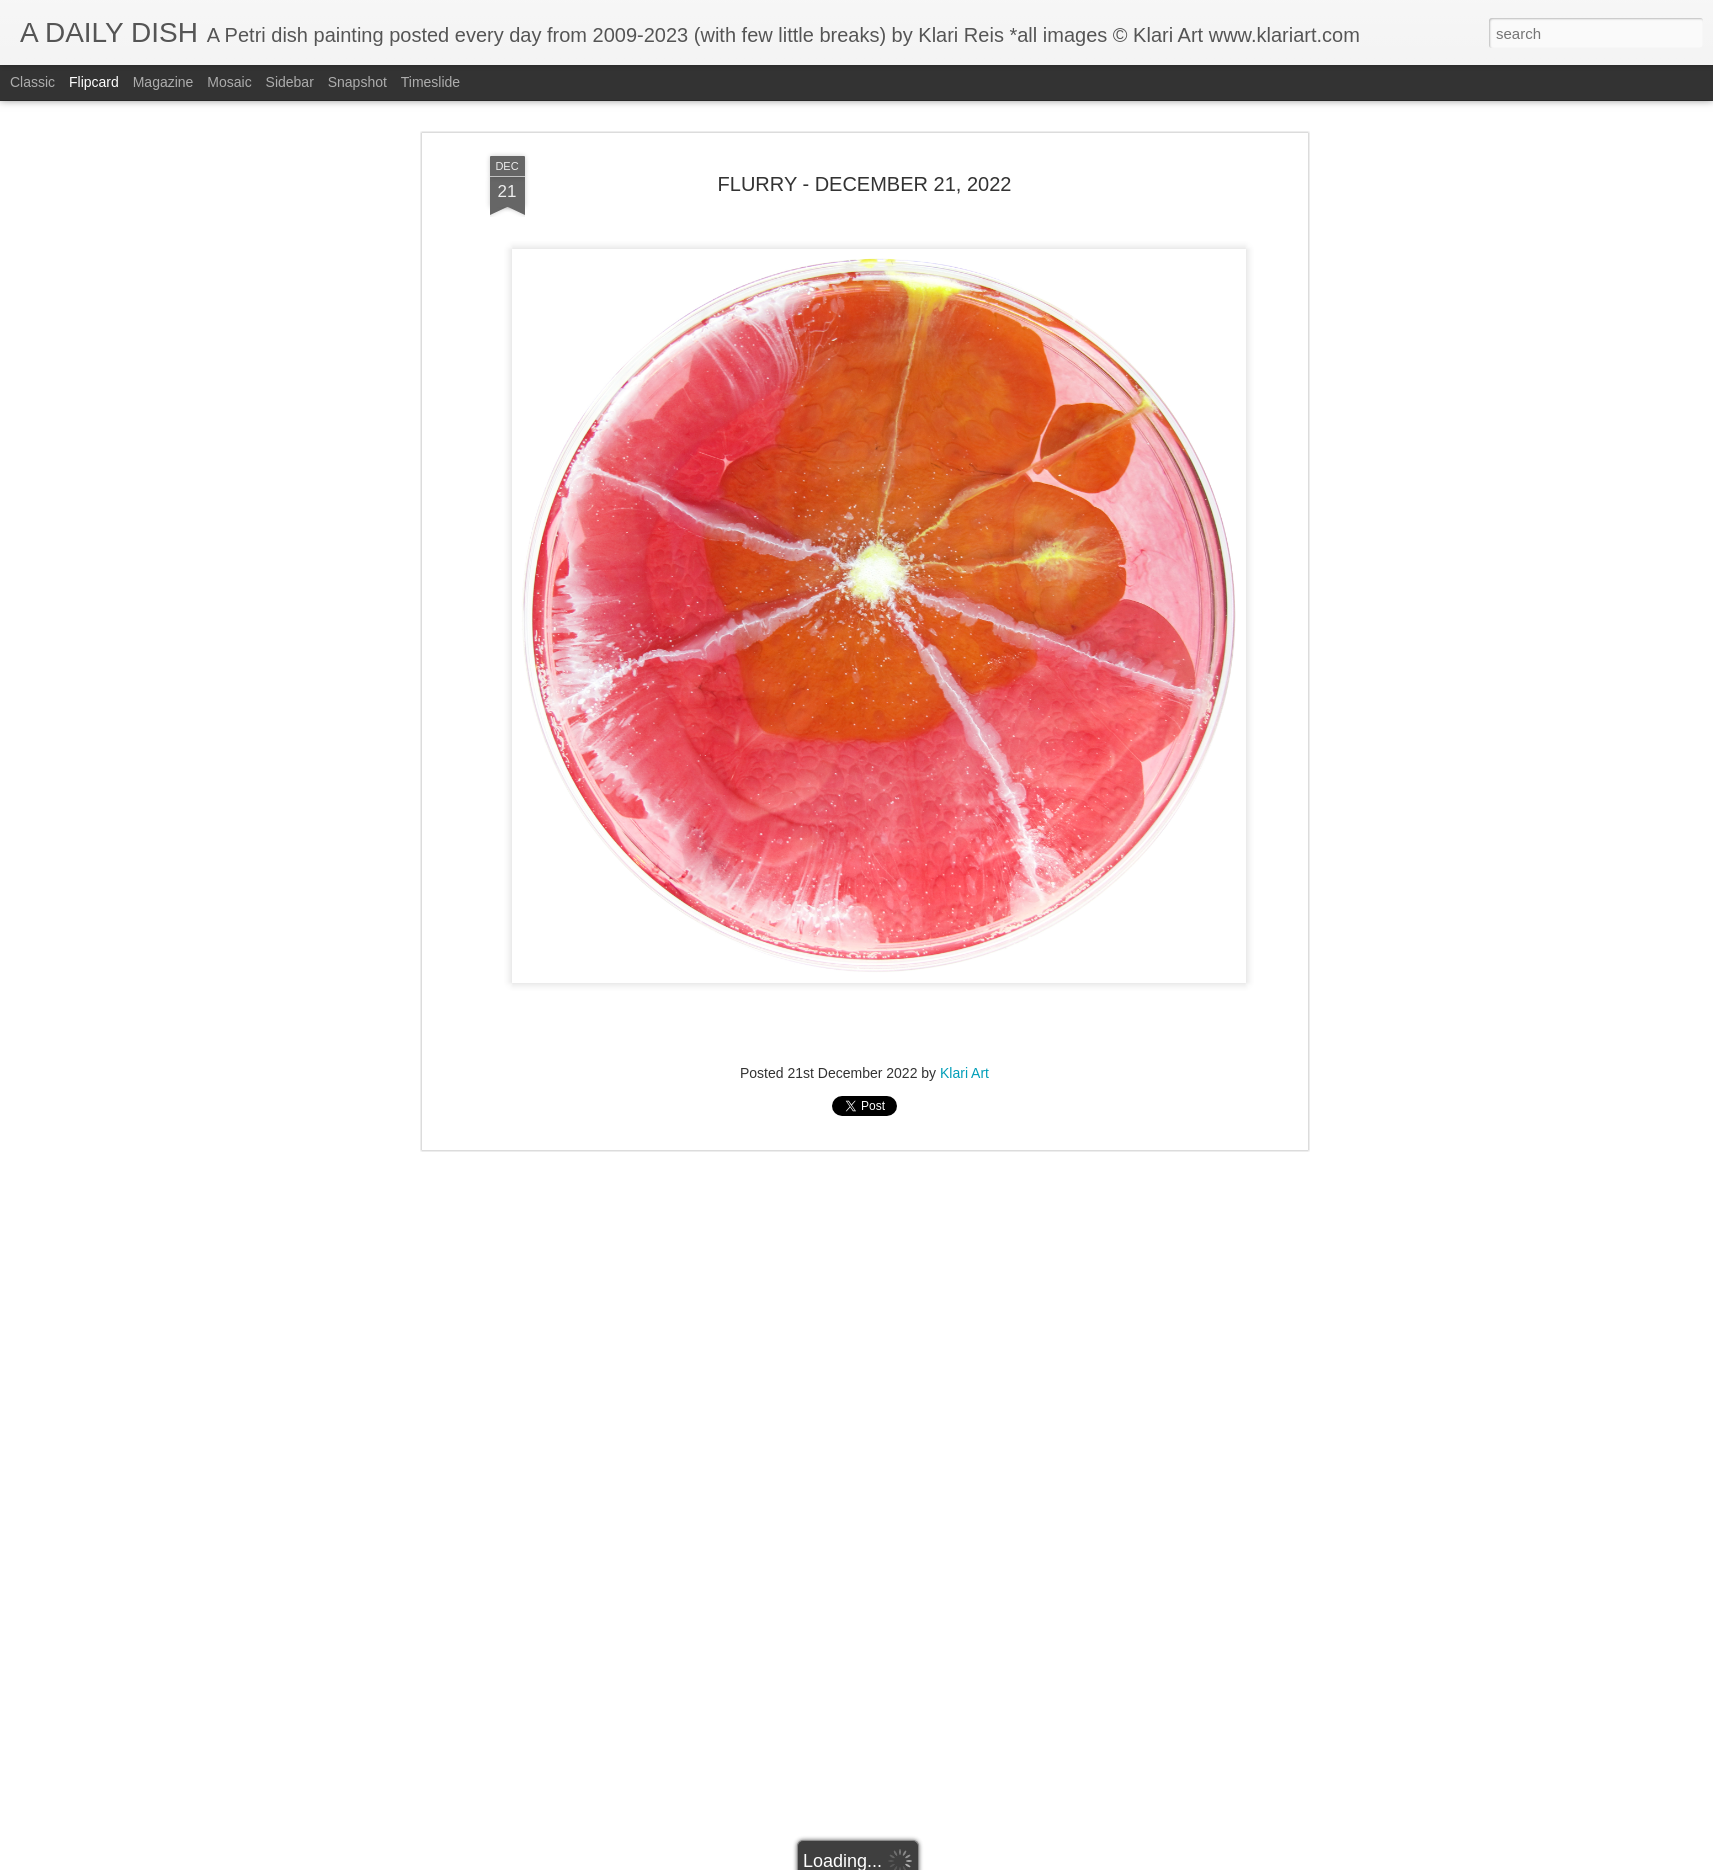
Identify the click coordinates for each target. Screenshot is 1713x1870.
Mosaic (229, 82)
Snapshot (357, 82)
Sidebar (290, 82)
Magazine (163, 82)
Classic (32, 82)
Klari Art (964, 1073)
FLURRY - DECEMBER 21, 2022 (865, 184)
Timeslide (430, 82)
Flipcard (94, 82)
